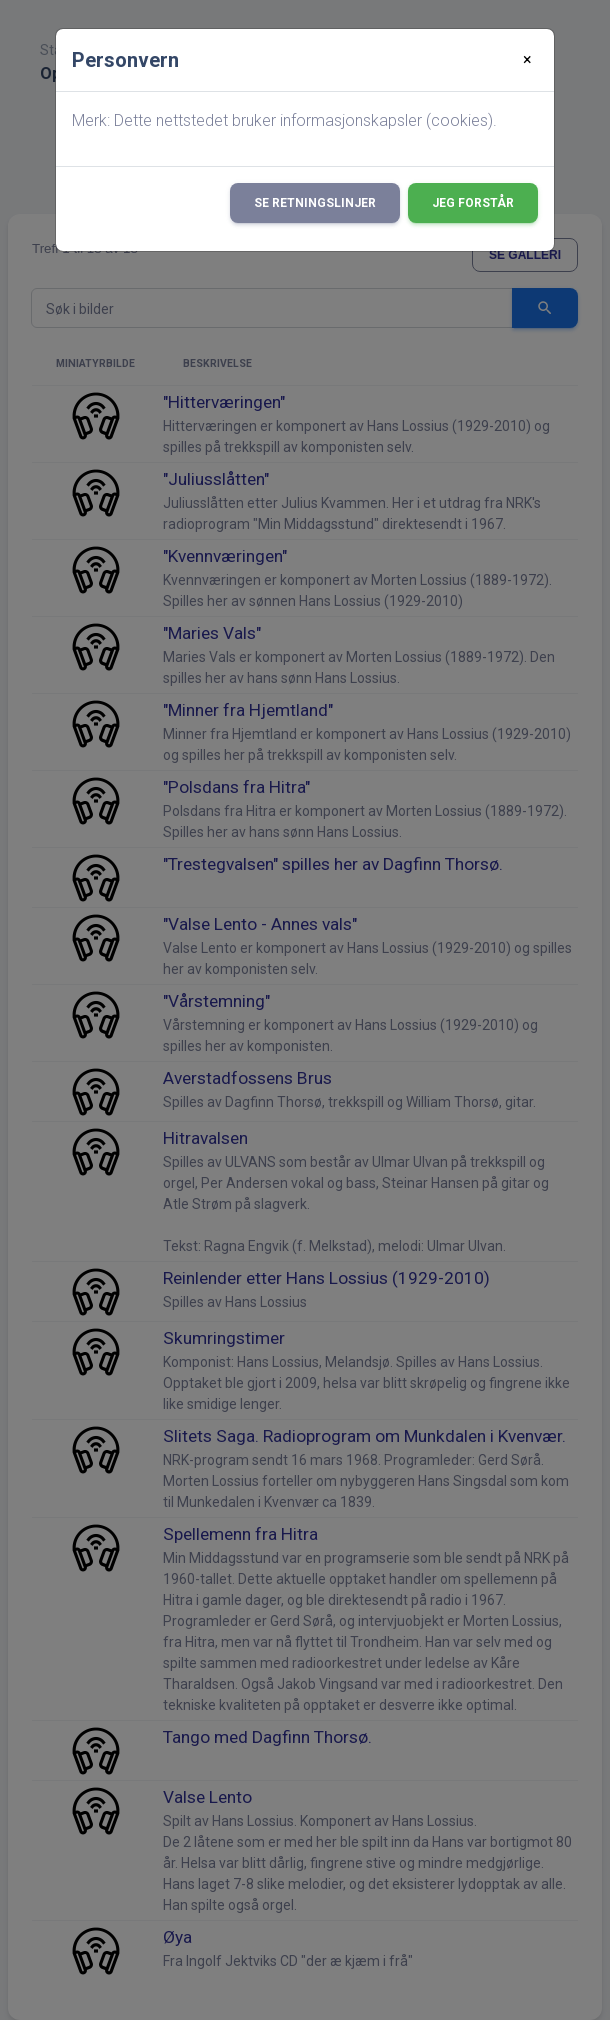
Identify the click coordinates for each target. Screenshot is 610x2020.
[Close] (527, 60)
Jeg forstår (473, 203)
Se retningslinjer (315, 203)
